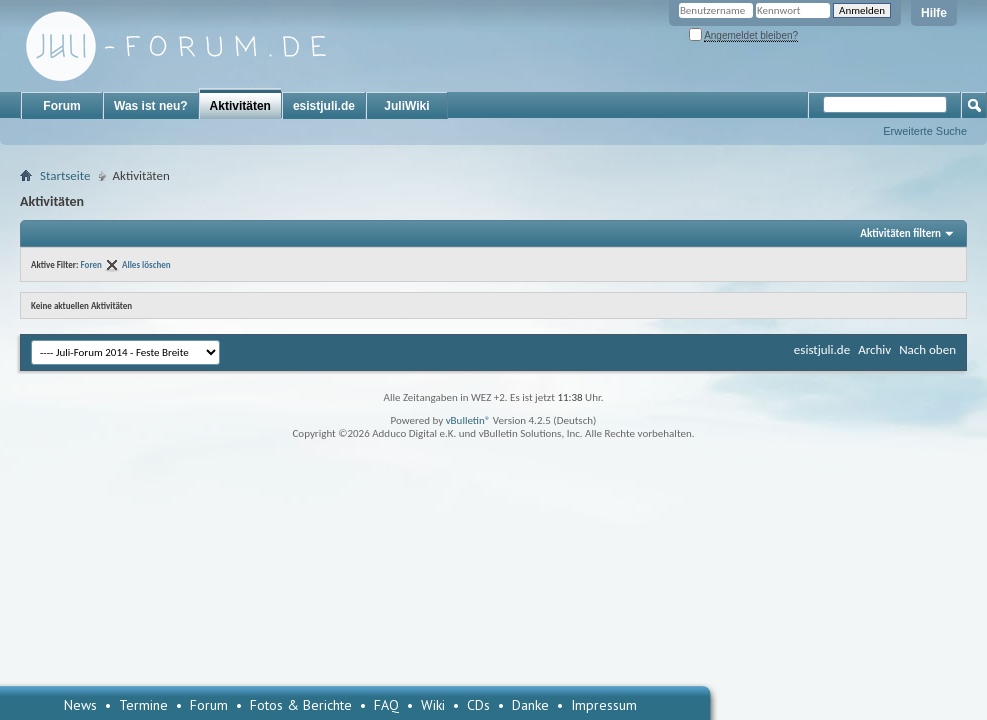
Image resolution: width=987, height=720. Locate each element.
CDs (478, 705)
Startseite (65, 175)
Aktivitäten (240, 106)
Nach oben (927, 349)
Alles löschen (146, 264)
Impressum (604, 705)
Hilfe (934, 13)
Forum (61, 106)
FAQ (386, 705)
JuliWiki (406, 106)
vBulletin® (468, 420)
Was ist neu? (151, 106)
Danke (530, 705)
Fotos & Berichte (301, 705)
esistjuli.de (324, 106)
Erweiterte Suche (925, 131)
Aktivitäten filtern (900, 233)
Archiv (874, 349)
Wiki (433, 705)
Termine (143, 705)
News (80, 705)
